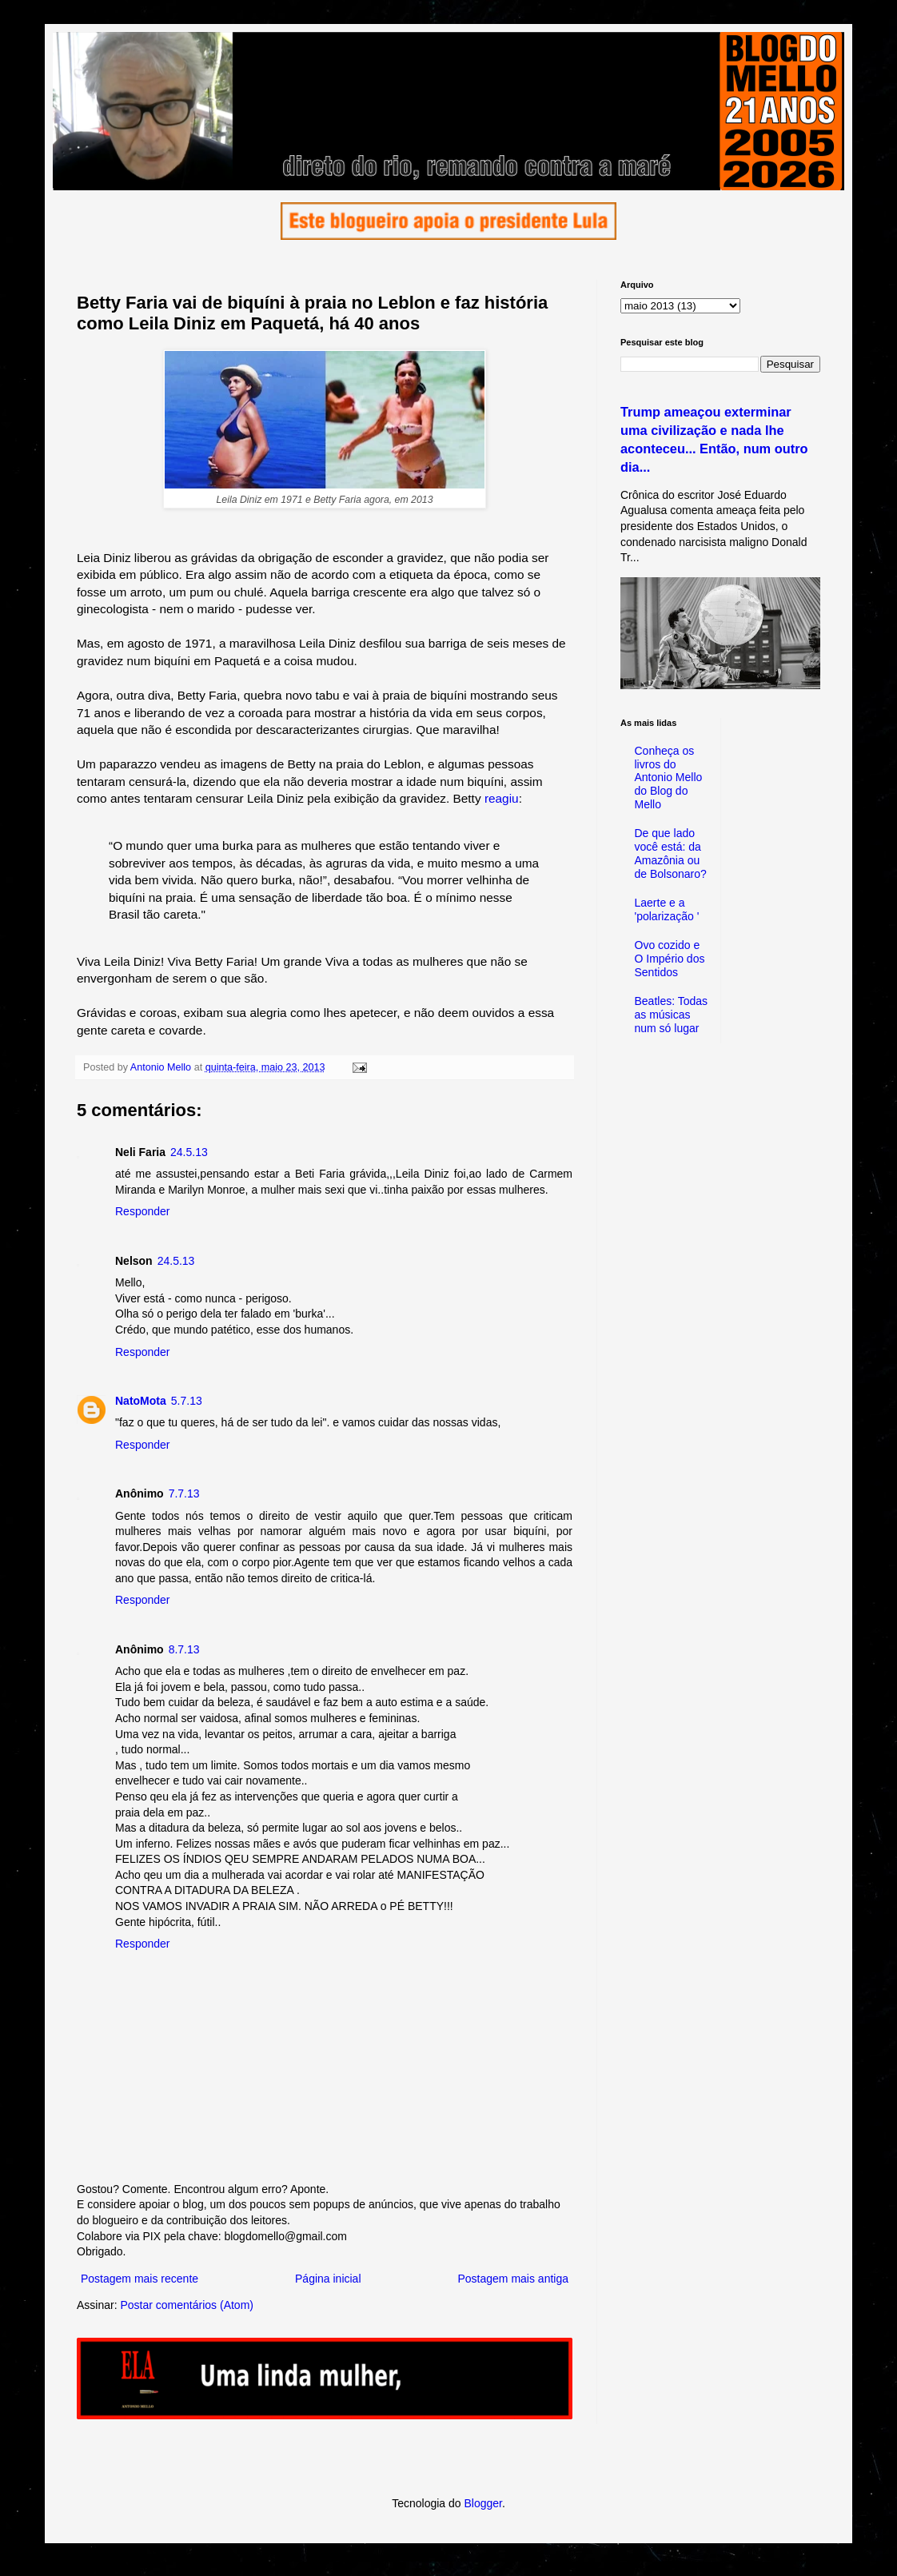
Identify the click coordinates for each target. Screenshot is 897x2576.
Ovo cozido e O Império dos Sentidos (670, 959)
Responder (142, 1211)
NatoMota (140, 1400)
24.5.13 (189, 1152)
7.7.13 (184, 1493)
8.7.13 (184, 1649)
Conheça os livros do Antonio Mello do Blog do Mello (669, 777)
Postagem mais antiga (512, 2278)
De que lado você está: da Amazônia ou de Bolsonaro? (671, 853)
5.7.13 (186, 1400)
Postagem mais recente (139, 2278)
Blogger (482, 2503)
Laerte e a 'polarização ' (667, 909)
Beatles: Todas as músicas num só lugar (671, 1015)
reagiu (501, 798)
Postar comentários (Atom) (186, 2305)
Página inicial (328, 2278)
